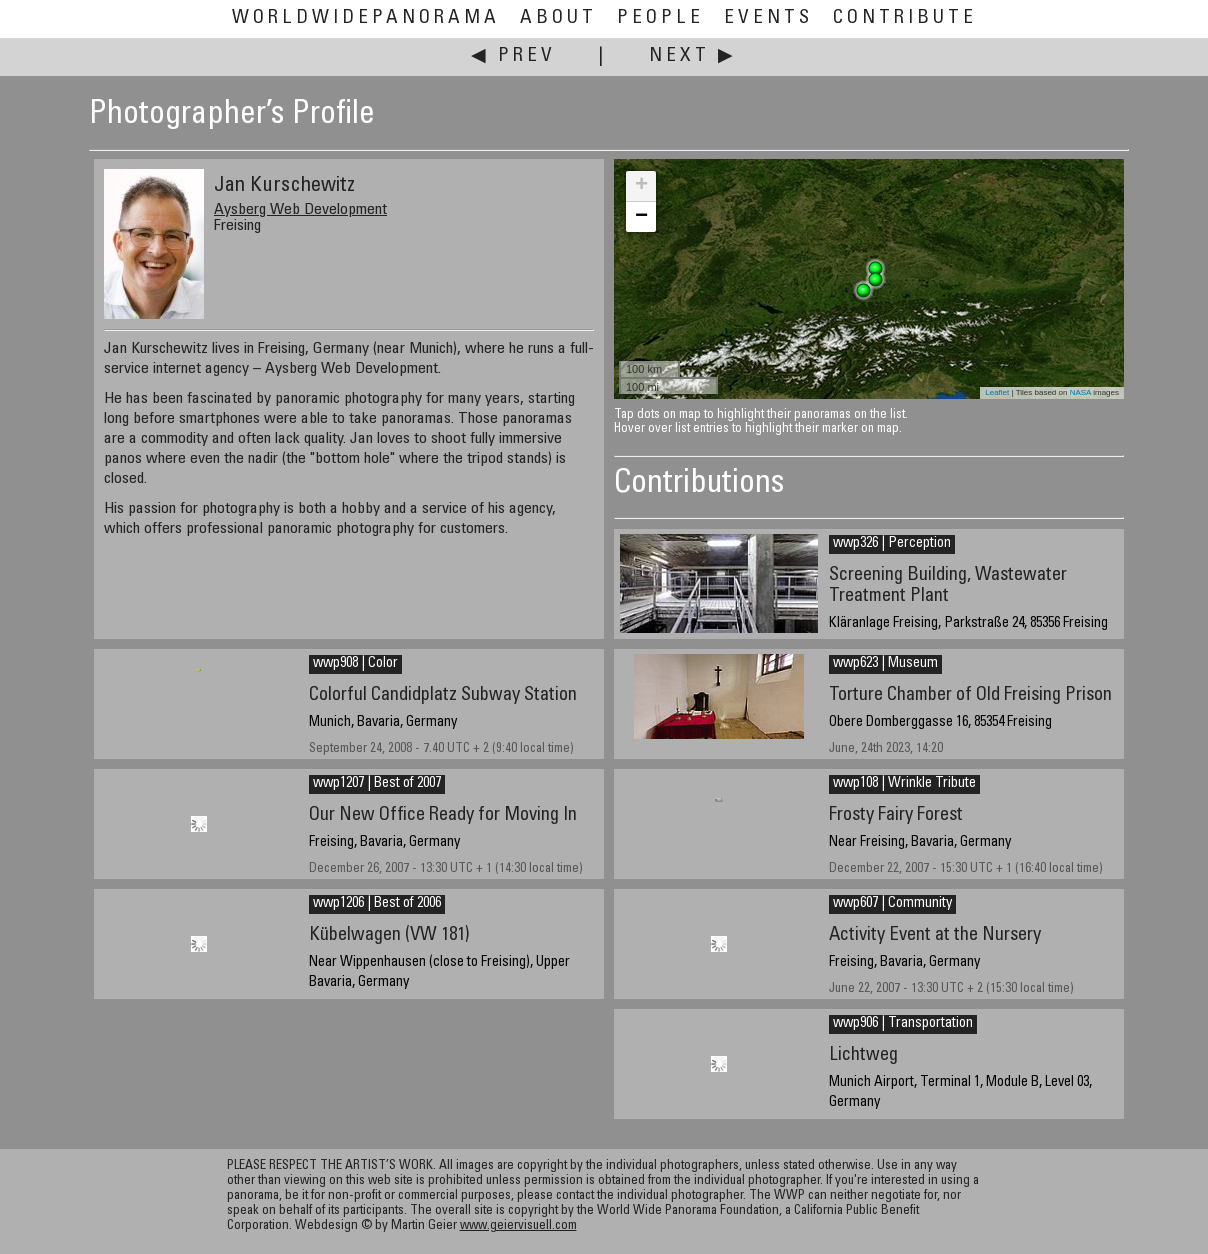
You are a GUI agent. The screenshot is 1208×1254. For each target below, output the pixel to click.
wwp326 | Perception (892, 544)
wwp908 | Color (355, 664)
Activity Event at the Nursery (935, 935)
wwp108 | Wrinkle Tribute (904, 784)
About (558, 18)
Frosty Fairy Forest (896, 815)
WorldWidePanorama (366, 18)
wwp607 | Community (892, 904)
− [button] (641, 217)
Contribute (905, 18)
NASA (1080, 392)
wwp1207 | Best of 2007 (377, 784)
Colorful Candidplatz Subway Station (443, 695)
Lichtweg (863, 1055)
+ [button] (641, 186)
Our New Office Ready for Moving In (443, 815)
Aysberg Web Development (300, 210)
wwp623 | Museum (885, 664)
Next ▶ (693, 56)
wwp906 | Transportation (903, 1024)
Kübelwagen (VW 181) (389, 935)
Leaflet (997, 392)
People (660, 18)
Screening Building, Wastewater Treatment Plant (948, 586)
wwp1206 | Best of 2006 (377, 904)
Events (768, 18)
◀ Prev (513, 56)
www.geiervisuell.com (518, 1226)
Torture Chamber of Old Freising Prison (970, 695)
